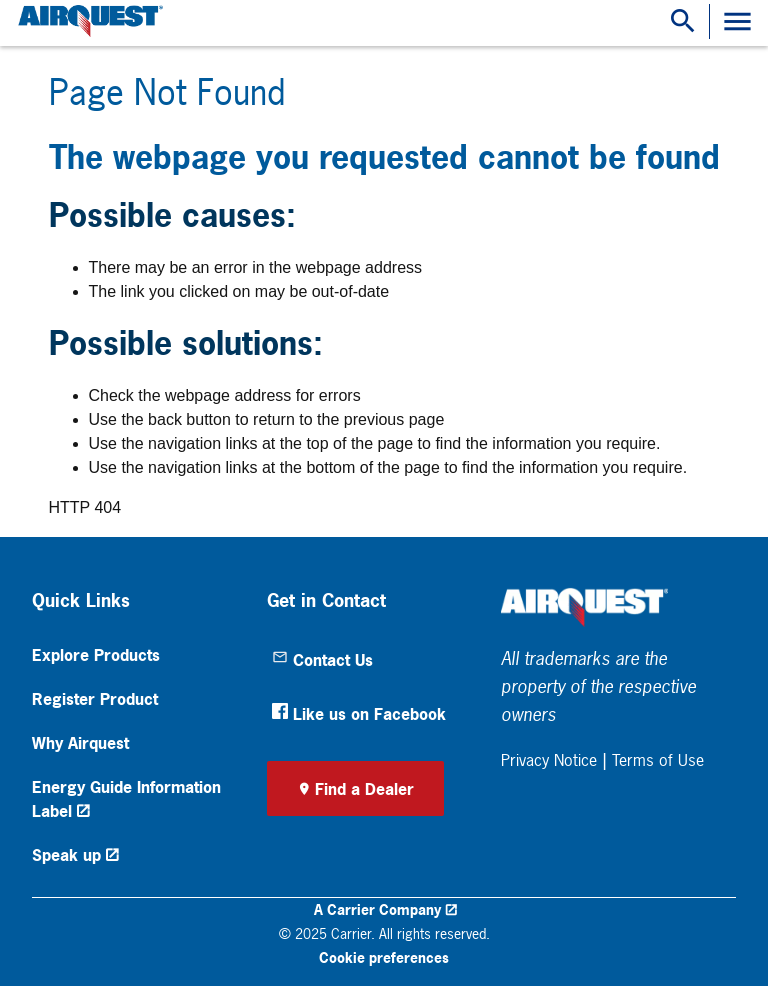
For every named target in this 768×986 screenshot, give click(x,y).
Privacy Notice (549, 760)
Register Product (95, 699)
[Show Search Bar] (683, 21)
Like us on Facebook (359, 714)
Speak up (66, 855)
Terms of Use (658, 760)
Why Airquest (80, 743)
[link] (88, 21)
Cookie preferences (384, 957)
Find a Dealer (364, 789)
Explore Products (96, 655)
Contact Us (322, 660)
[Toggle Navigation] (737, 21)
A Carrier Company (377, 909)
